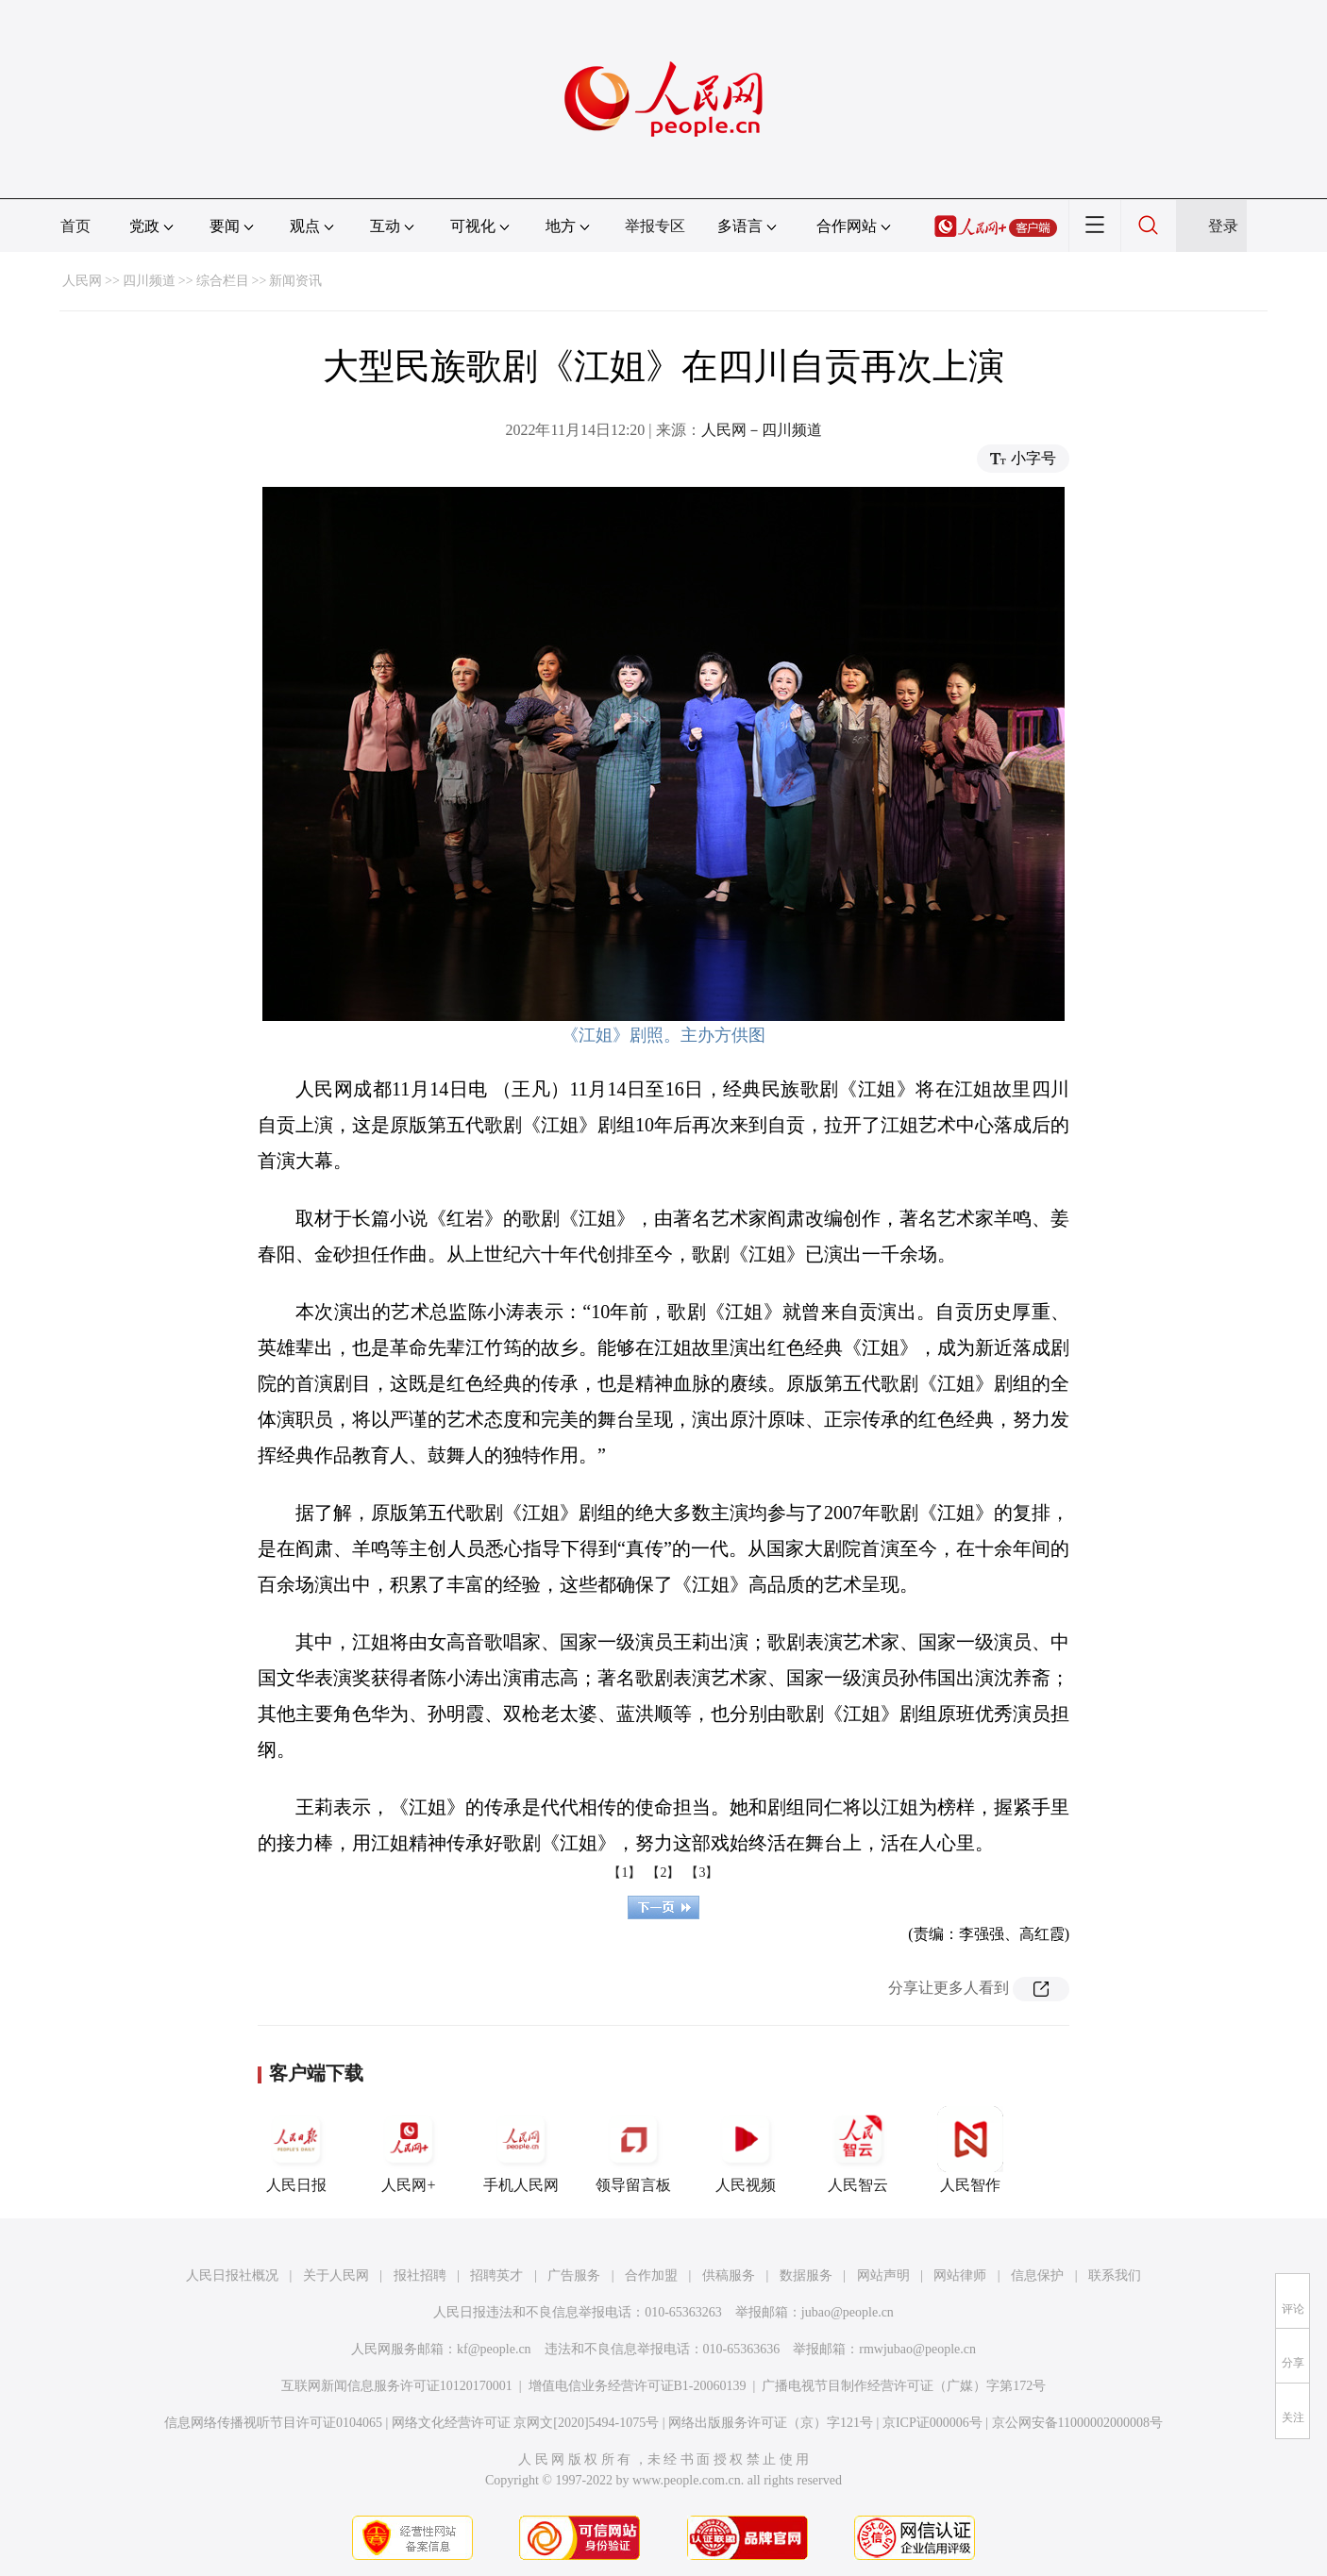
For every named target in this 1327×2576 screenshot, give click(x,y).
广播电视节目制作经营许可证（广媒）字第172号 (904, 2386)
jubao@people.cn (847, 2312)
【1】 (624, 1872)
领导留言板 (633, 2149)
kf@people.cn (494, 2349)
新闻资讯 (295, 281)
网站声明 (883, 2275)
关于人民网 (336, 2275)
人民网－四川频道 (761, 430)
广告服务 (573, 2275)
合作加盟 (651, 2275)
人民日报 (296, 2149)
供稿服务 (728, 2275)
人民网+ (409, 2149)
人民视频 (746, 2149)
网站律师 (959, 2275)
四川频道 (149, 281)
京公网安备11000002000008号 (1077, 2423)
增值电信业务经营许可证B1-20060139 (638, 2386)
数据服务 (806, 2275)
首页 (75, 226)
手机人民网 (521, 2149)
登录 (1223, 226)
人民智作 (970, 2149)
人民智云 (858, 2149)
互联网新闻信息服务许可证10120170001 (396, 2386)
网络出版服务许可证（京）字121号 (770, 2423)
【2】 (663, 1872)
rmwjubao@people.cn (917, 2349)
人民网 (82, 281)
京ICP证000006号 (932, 2423)
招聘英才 (496, 2275)
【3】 (701, 1872)
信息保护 (1037, 2275)
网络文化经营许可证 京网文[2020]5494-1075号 (526, 2423)
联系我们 (1114, 2275)
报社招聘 (420, 2275)
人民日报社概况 (232, 2275)
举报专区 (655, 226)
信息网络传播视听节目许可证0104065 (273, 2423)
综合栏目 (222, 281)
